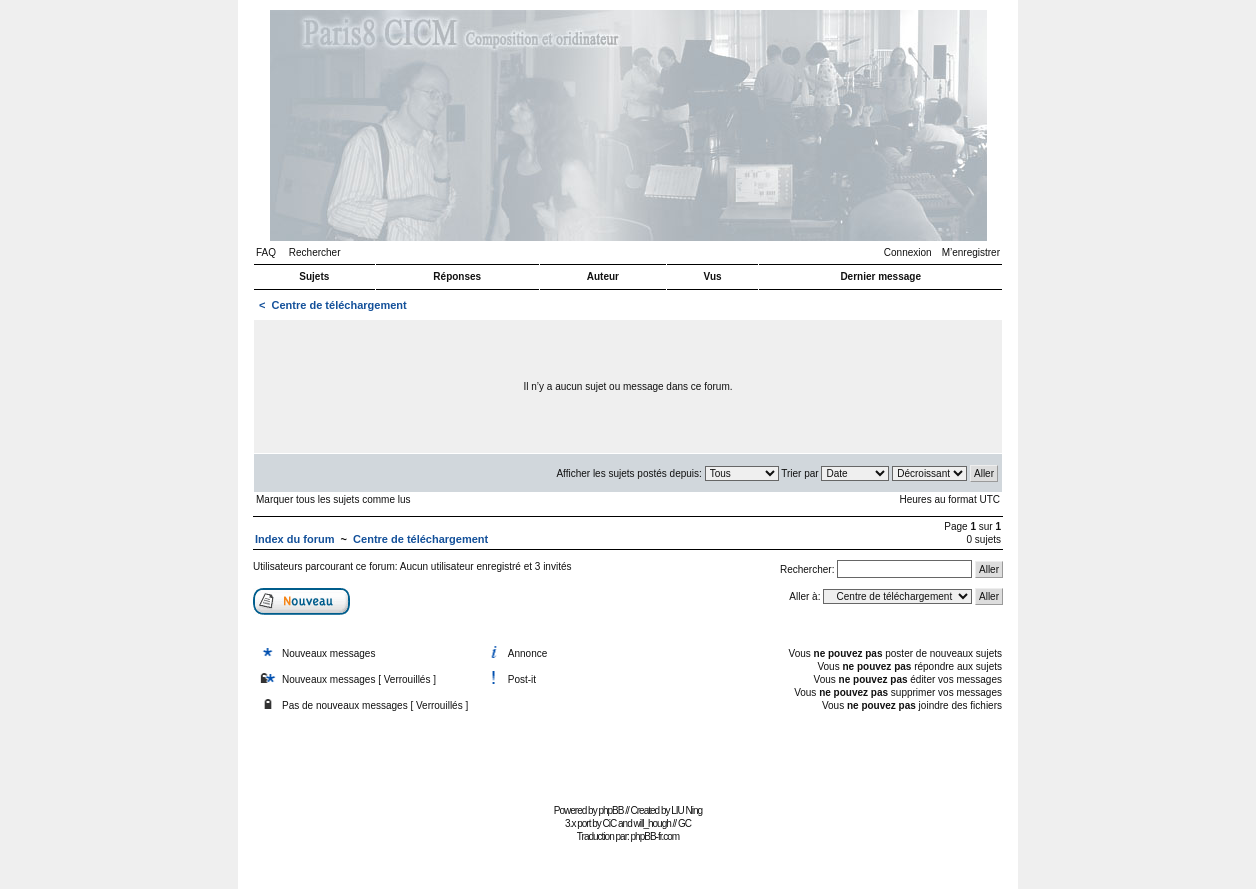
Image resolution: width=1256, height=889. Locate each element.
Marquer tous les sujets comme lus (333, 499)
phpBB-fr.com (655, 836)
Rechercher (315, 252)
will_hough (652, 823)
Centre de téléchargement (339, 305)
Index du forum (294, 539)
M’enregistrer (971, 252)
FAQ (266, 252)
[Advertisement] (628, 753)
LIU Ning (686, 810)
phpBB (610, 810)
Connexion (908, 252)
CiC (610, 823)
